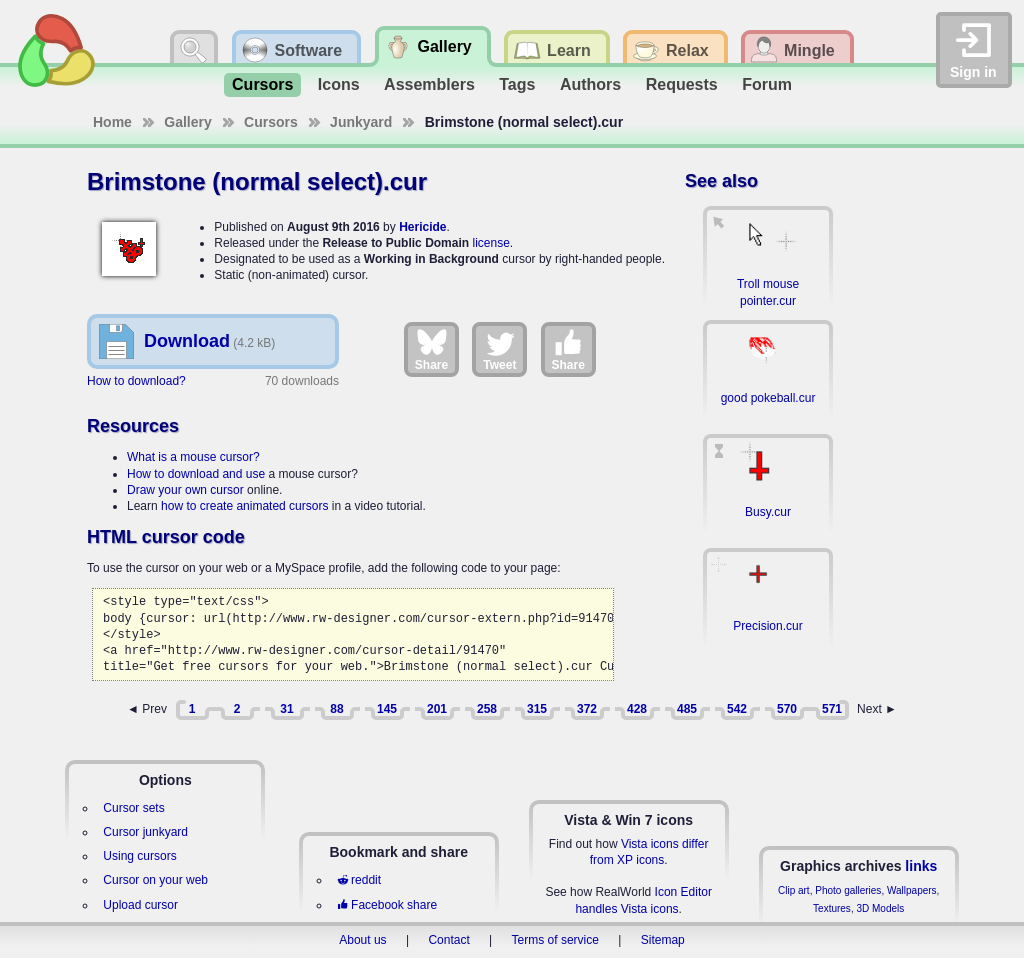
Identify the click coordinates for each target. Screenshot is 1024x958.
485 (687, 709)
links (921, 866)
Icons (339, 84)
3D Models (880, 908)
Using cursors (139, 856)
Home (112, 122)
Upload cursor (140, 905)
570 (787, 709)
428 (637, 709)
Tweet (499, 349)
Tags (517, 84)
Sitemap (663, 940)
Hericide (422, 227)
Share (431, 349)
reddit (359, 880)
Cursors (262, 84)
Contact (448, 940)
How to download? (136, 381)
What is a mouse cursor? (193, 457)
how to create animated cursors (244, 506)
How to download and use (196, 474)
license (490, 243)
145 (387, 709)
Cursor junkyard (145, 832)
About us (362, 940)
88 (336, 709)
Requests (682, 84)
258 (487, 709)
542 (737, 709)
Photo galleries (848, 890)
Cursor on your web (155, 880)
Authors (590, 84)
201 (437, 709)
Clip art (794, 890)
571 (832, 709)
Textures (832, 908)
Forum (767, 84)
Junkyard (361, 122)
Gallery (187, 122)
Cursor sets (133, 808)
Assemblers (429, 84)
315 (537, 709)
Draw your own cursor (185, 490)
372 (587, 709)
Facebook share (387, 905)
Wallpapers (912, 890)
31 (286, 709)
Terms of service (555, 940)
